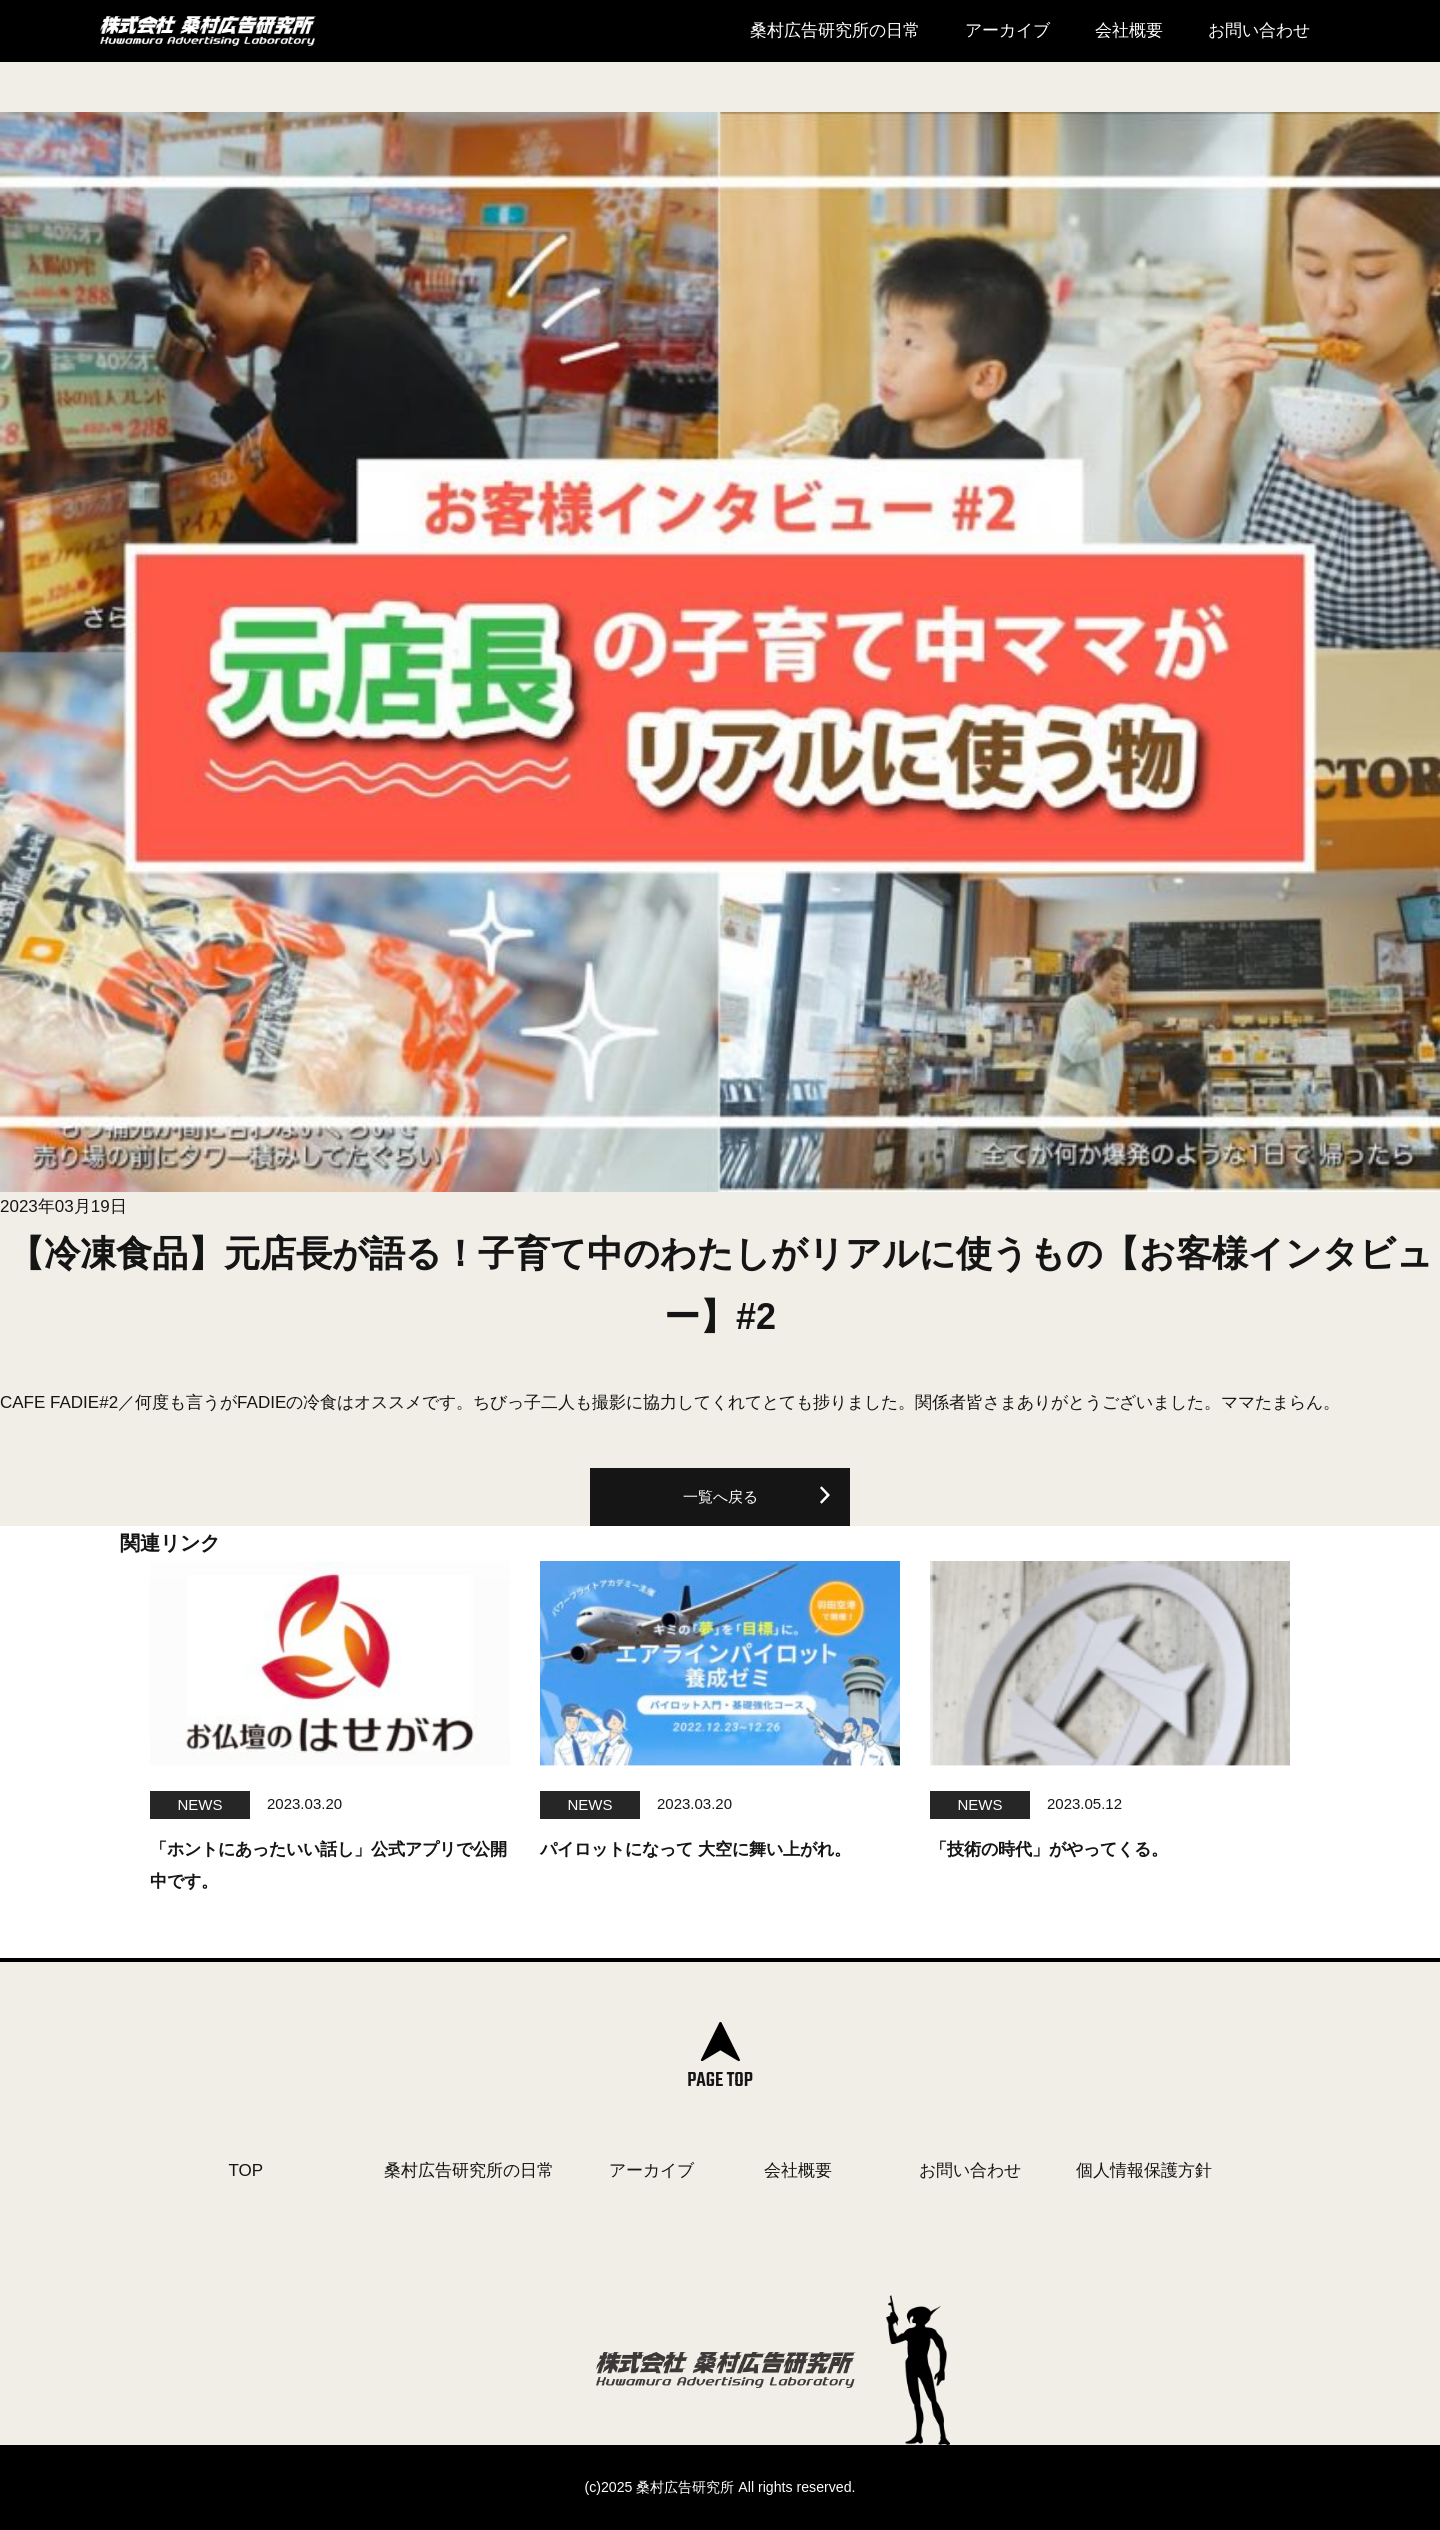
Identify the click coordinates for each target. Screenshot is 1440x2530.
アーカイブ (1007, 30)
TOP (246, 2170)
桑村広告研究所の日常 (835, 30)
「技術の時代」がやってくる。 (1049, 1849)
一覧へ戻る (720, 1496)
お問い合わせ (1259, 30)
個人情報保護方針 (1144, 2170)
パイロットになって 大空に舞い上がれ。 (695, 1849)
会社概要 (1129, 30)
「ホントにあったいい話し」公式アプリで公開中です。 (328, 1865)
